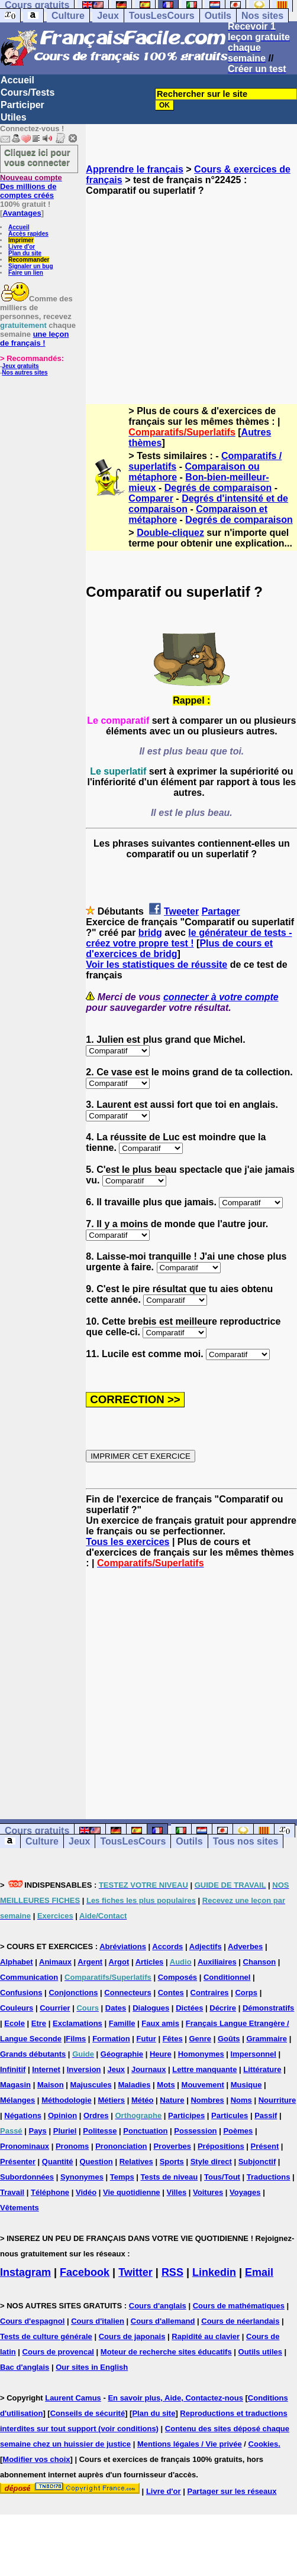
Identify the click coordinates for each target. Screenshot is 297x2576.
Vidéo (86, 2192)
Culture (68, 16)
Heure (161, 2054)
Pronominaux (24, 2146)
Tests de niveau (169, 2176)
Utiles (14, 117)
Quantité (57, 2161)
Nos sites (262, 16)
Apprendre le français (134, 169)
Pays (37, 2130)
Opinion (62, 2115)
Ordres (96, 2115)
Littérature (262, 2069)
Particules (229, 2115)
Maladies (134, 2084)
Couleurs (16, 2007)
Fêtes (173, 2038)
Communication (29, 1977)
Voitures (208, 2192)
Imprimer (21, 240)
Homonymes (201, 2054)
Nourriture (277, 2100)
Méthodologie (66, 2100)
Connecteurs (127, 1992)
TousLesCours (162, 16)
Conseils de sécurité (87, 2413)
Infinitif (12, 2069)
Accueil (17, 80)
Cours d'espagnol (32, 2321)
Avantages (21, 213)
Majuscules (91, 2084)
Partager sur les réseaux (231, 2491)
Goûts (229, 2038)
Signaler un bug (30, 266)
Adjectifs (205, 1946)
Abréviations (122, 1946)
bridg (150, 933)
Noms (241, 2100)
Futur (146, 2038)
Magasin (15, 2084)
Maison (50, 2084)
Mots (166, 2084)
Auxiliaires (217, 1961)
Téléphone (50, 2192)
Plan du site (24, 253)
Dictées (189, 2007)
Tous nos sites (246, 1841)
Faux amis (160, 2023)
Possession (195, 2130)
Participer (22, 105)
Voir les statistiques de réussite (156, 965)
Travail (12, 2192)
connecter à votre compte (221, 997)
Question (95, 2161)
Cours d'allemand (163, 2321)
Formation (111, 2038)
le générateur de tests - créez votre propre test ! (189, 938)
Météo (142, 2100)
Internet (46, 2069)
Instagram (25, 2272)
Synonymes (82, 2176)
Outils (218, 16)
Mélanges (17, 2100)
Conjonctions (73, 1992)
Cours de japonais (132, 2336)
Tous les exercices (127, 1542)
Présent (265, 2146)
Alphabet (16, 1961)
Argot (119, 1961)
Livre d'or (21, 246)
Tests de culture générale (46, 2336)
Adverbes (245, 1946)
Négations (22, 2115)
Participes (186, 2115)
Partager (221, 911)
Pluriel (65, 2130)
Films (76, 2038)
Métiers (111, 2100)
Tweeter (181, 911)
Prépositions (221, 2146)
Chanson (259, 1961)
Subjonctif (257, 2161)
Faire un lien (25, 272)
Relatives (136, 2161)
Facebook (84, 2272)
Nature (172, 2100)
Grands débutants (33, 2054)
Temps (122, 2176)
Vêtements (19, 2207)
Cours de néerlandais (240, 2321)
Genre (200, 2038)
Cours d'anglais (157, 2305)
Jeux (107, 16)
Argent (90, 1961)
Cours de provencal (58, 2351)
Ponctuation (145, 2130)
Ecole (14, 2023)
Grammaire (266, 2038)
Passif (265, 2115)
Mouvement (203, 2084)
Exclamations (77, 2023)
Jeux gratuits (20, 366)
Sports (172, 2161)
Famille (122, 2023)
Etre (38, 2023)
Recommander (28, 259)
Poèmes (238, 2130)
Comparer (150, 498)
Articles (149, 1961)
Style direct (211, 2161)
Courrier (55, 2007)
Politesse (100, 2130)
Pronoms (72, 2146)
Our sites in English (92, 2367)
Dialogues (151, 2007)
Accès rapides (28, 233)
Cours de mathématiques (239, 2305)
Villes (176, 2192)
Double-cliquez (170, 533)
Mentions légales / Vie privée (189, 2444)
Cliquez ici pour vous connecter (37, 157)
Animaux (55, 1961)
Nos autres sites (24, 372)
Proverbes (172, 2146)
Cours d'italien (97, 2321)
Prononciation (121, 2146)
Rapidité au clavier (206, 2336)
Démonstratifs (268, 2007)
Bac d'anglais (24, 2367)
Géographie (122, 2054)
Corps (246, 1992)
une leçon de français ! (34, 338)
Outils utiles (260, 2351)
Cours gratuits (37, 1831)
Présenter (17, 2161)
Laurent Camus (73, 2397)
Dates (115, 2007)
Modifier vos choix (36, 2459)
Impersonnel (253, 2054)
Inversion (84, 2069)
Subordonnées (27, 2176)
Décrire (222, 2007)
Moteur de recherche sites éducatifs (166, 2351)
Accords (167, 1946)
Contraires (210, 1992)
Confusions (21, 1992)
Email (259, 2272)
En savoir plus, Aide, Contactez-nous (175, 2397)
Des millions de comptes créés (31, 186)
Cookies (263, 2444)
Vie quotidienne (131, 2192)
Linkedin (214, 2272)
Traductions (268, 2176)
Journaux (148, 2069)
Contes (171, 1992)
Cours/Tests (27, 92)
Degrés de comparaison (218, 488)
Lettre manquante (204, 2069)
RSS (172, 2272)
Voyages (245, 2192)
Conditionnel (227, 1977)
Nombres (207, 2100)
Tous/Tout (222, 2176)
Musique (246, 2084)
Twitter (135, 2272)
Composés (177, 1977)
